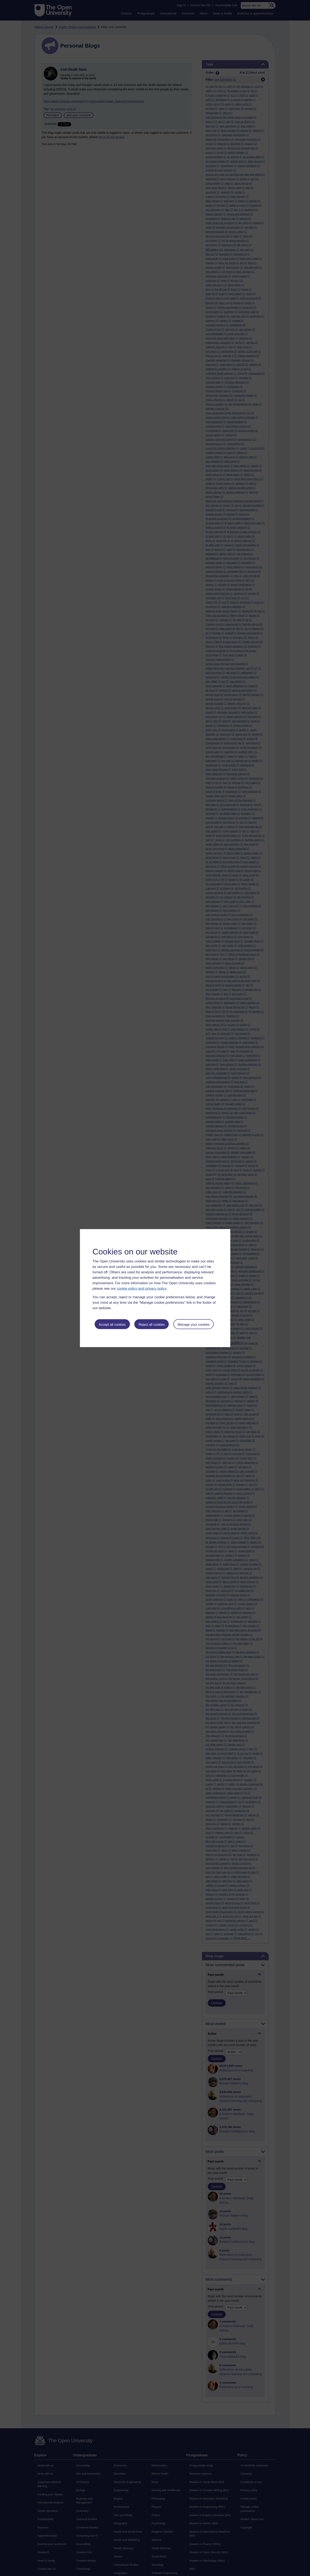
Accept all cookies (112, 1324)
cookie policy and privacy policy (141, 1289)
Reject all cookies (152, 1324)
